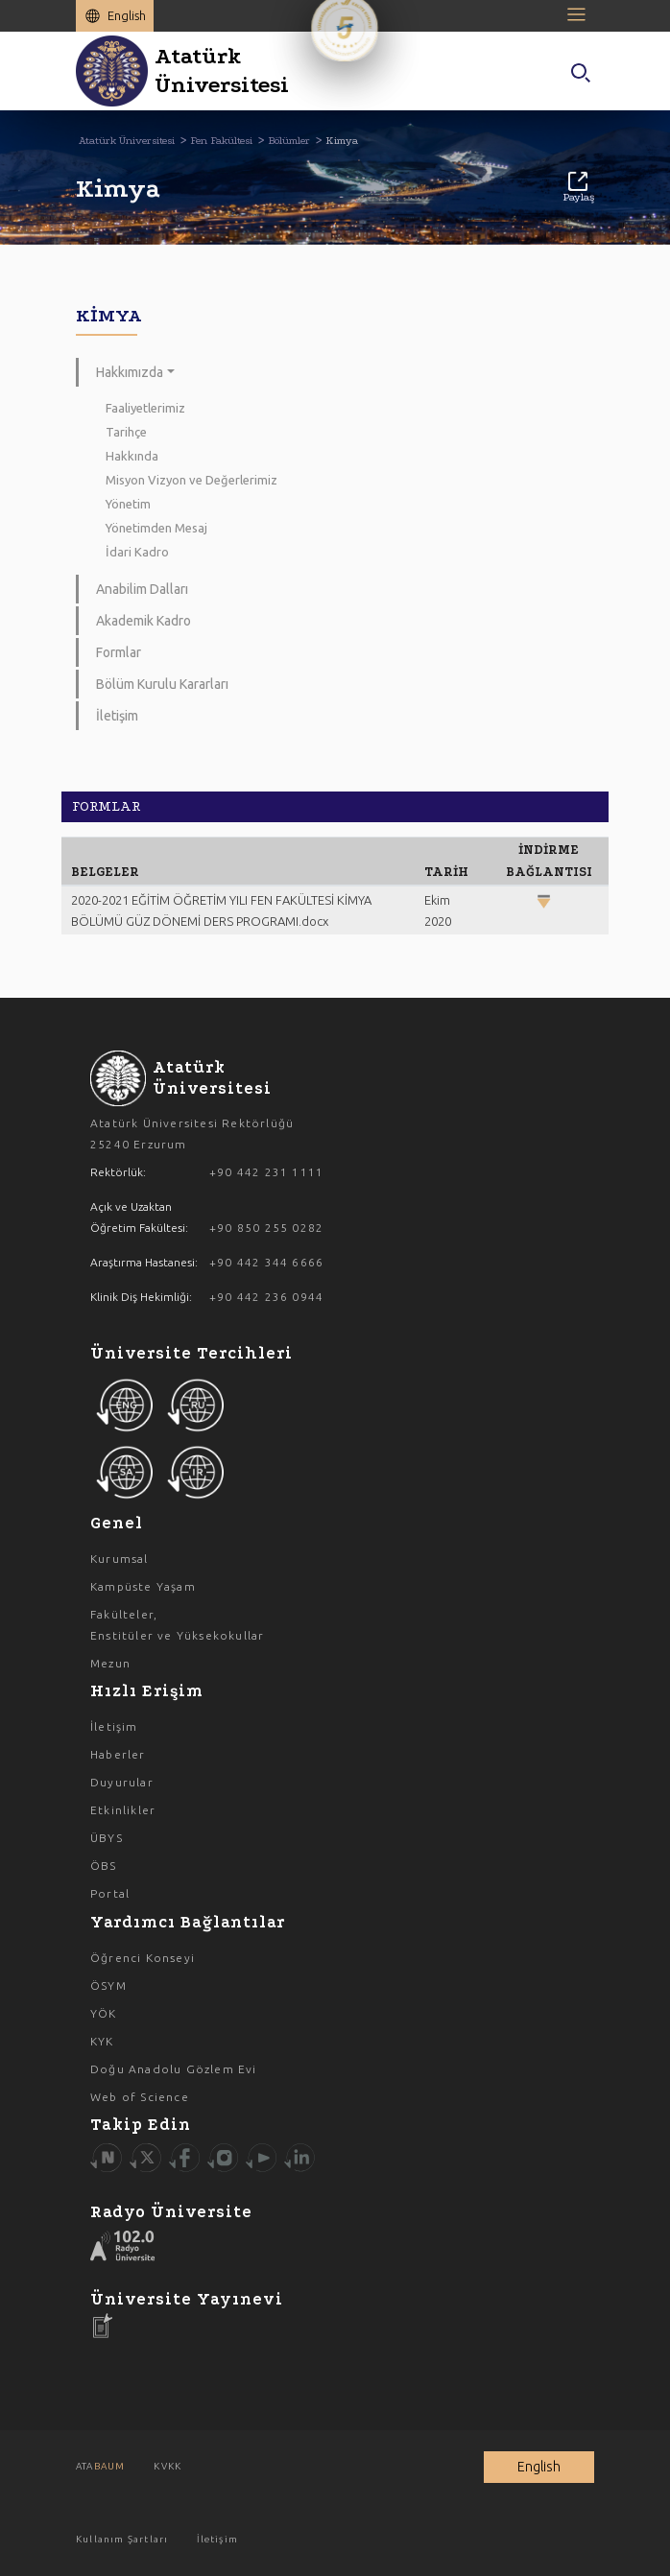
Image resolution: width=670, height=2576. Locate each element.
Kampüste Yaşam (143, 1586)
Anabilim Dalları (142, 589)
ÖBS (103, 1865)
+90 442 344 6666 (266, 1262)
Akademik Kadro (143, 620)
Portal (110, 1893)
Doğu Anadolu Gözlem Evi (173, 2069)
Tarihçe (126, 431)
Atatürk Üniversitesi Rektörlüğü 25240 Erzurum (192, 1133)
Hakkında (132, 455)
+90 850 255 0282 (266, 1227)
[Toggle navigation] (579, 14)
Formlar (118, 652)
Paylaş (578, 187)
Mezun (110, 1663)
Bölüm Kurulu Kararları (162, 684)
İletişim (117, 715)
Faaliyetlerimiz (145, 407)
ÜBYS (106, 1838)
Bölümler (289, 140)
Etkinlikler (123, 1810)
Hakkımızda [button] (129, 372)
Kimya (341, 140)
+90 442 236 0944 (266, 1296)
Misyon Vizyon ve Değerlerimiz (191, 479)
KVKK (167, 2466)
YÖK (103, 2013)
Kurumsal (119, 1558)
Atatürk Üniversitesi (127, 140)
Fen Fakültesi (221, 140)
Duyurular (122, 1782)
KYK (102, 2041)
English (127, 15)
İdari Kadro (137, 551)
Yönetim (128, 503)
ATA (100, 2466)
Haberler (118, 1754)
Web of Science (139, 2097)
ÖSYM (108, 1985)
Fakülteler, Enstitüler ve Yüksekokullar (177, 1625)
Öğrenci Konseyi (142, 1957)
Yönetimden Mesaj (156, 527)
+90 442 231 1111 (266, 1172)
